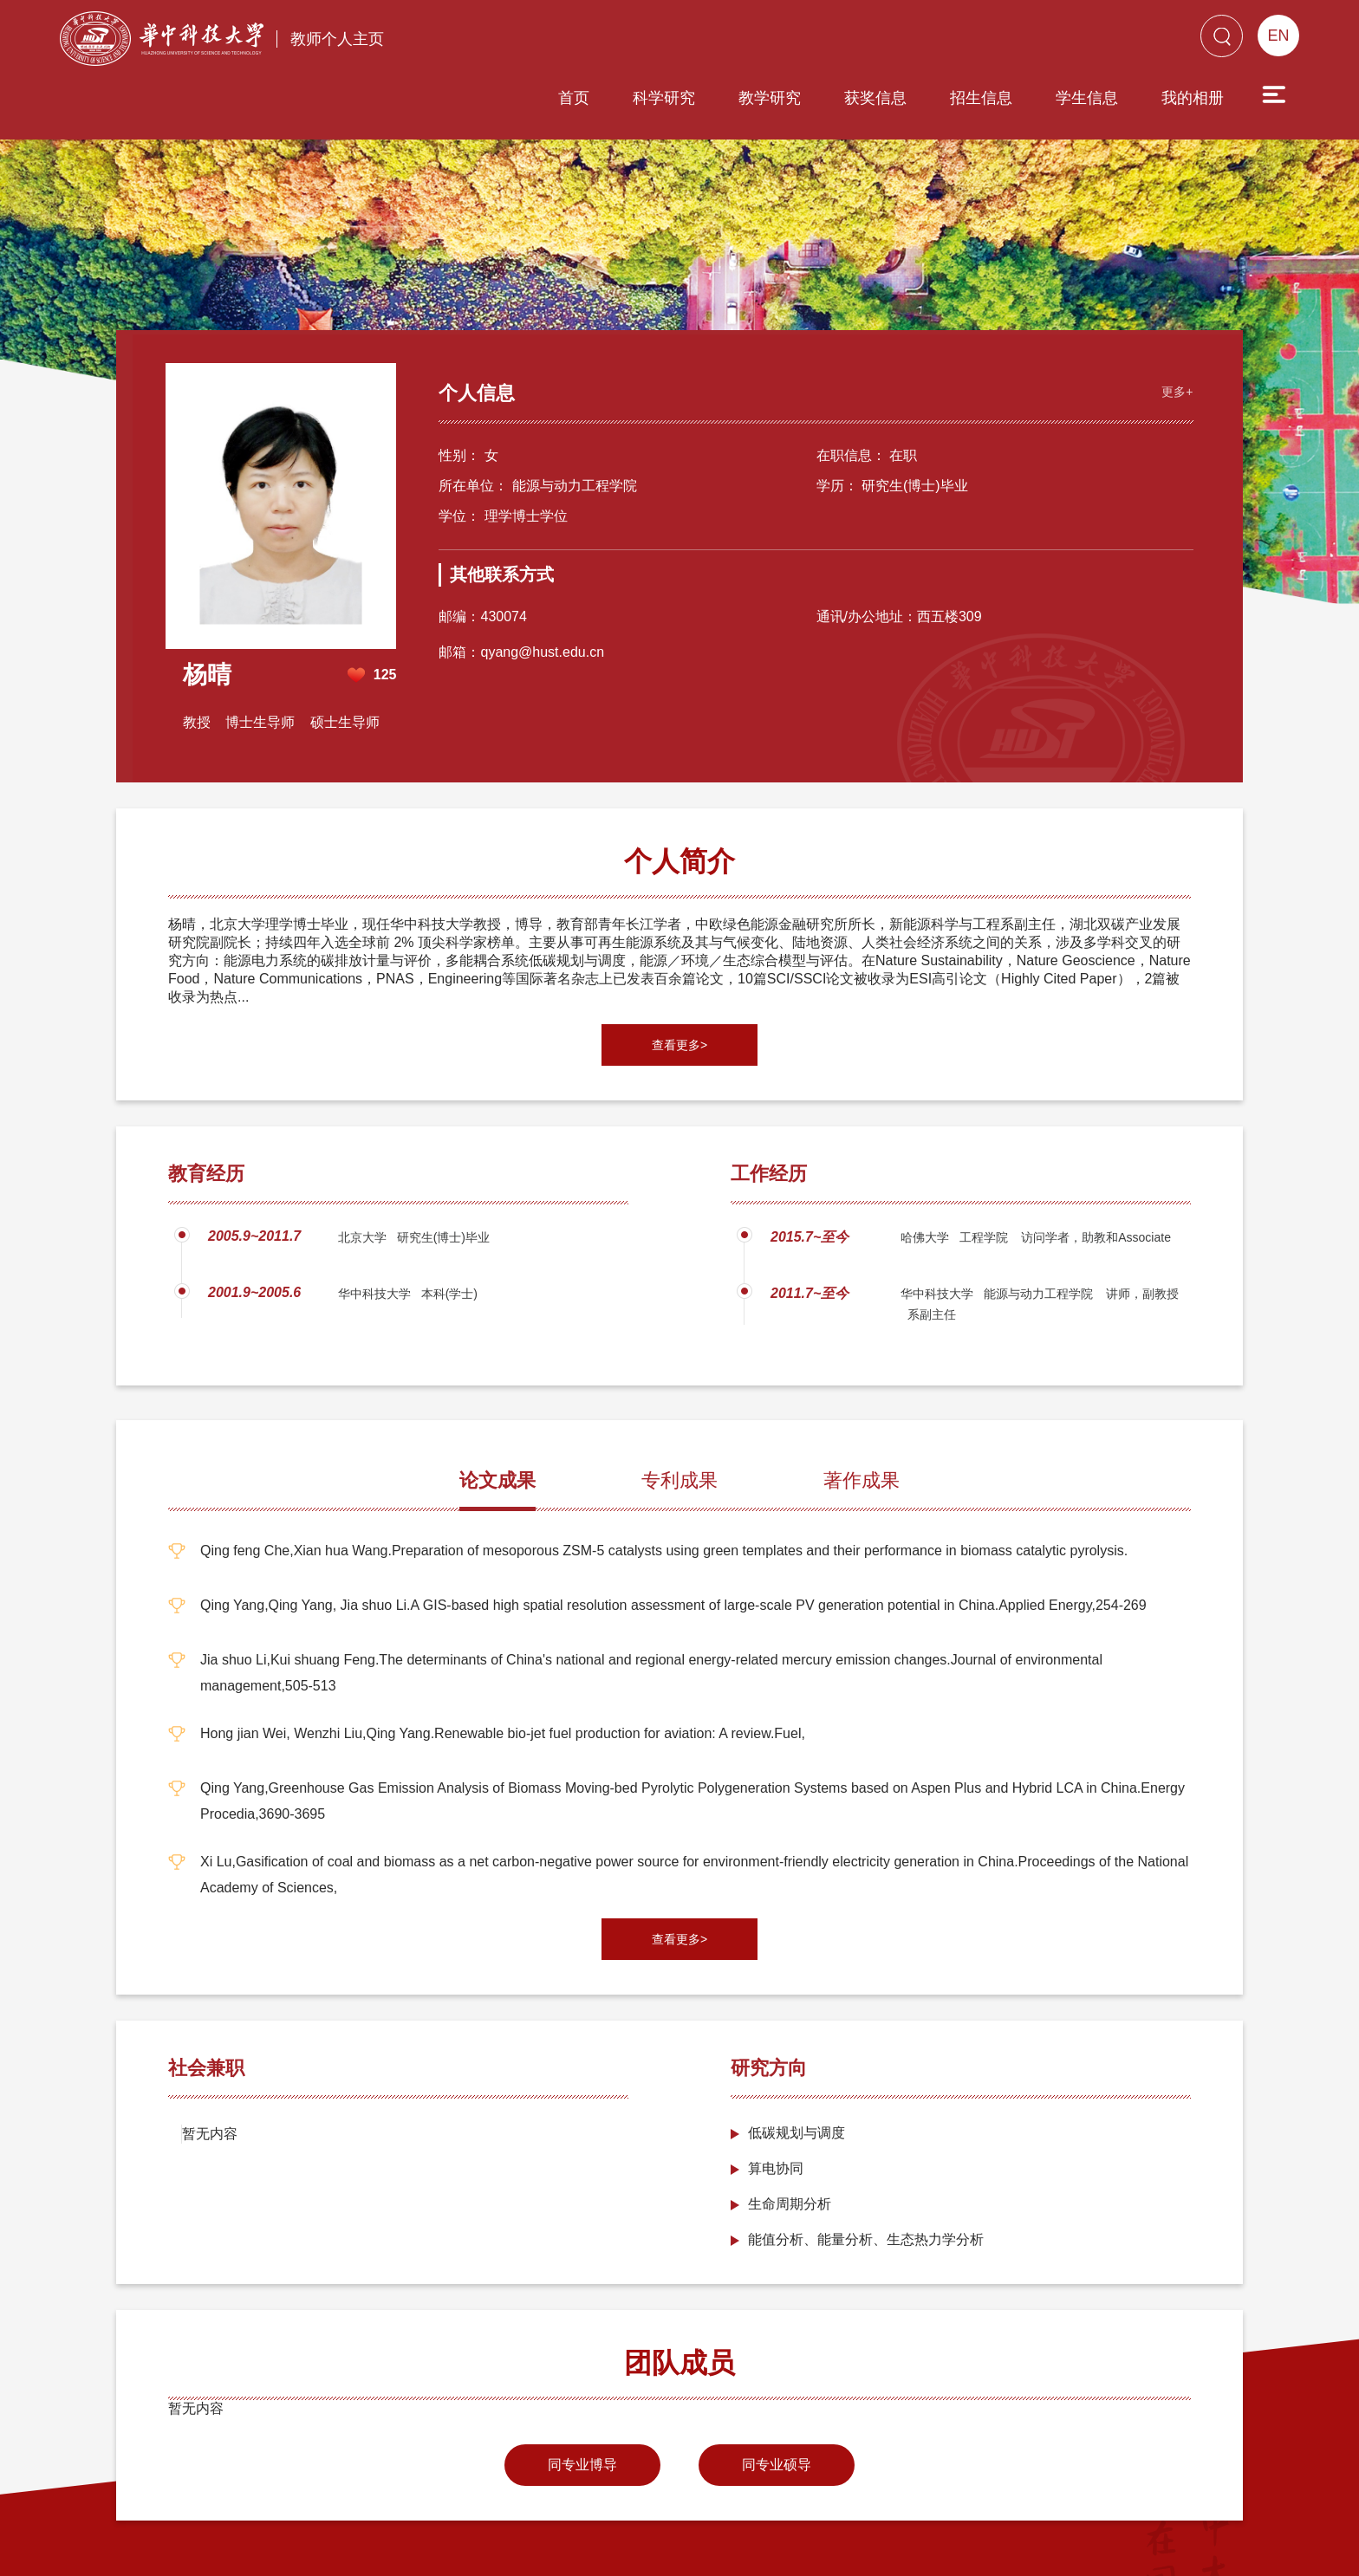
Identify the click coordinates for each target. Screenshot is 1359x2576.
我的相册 (1094, 40)
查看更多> (679, 978)
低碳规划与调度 (796, 2066)
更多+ (1175, 324)
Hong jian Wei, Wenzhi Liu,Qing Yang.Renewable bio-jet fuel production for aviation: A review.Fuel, (502, 1666)
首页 (475, 40)
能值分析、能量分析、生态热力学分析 (866, 2172)
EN (1278, 35)
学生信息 (988, 40)
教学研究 (671, 40)
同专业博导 (582, 2398)
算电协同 (775, 2101)
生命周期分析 (789, 2137)
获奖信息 (776, 40)
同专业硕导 (776, 2398)
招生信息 (882, 40)
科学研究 (565, 40)
